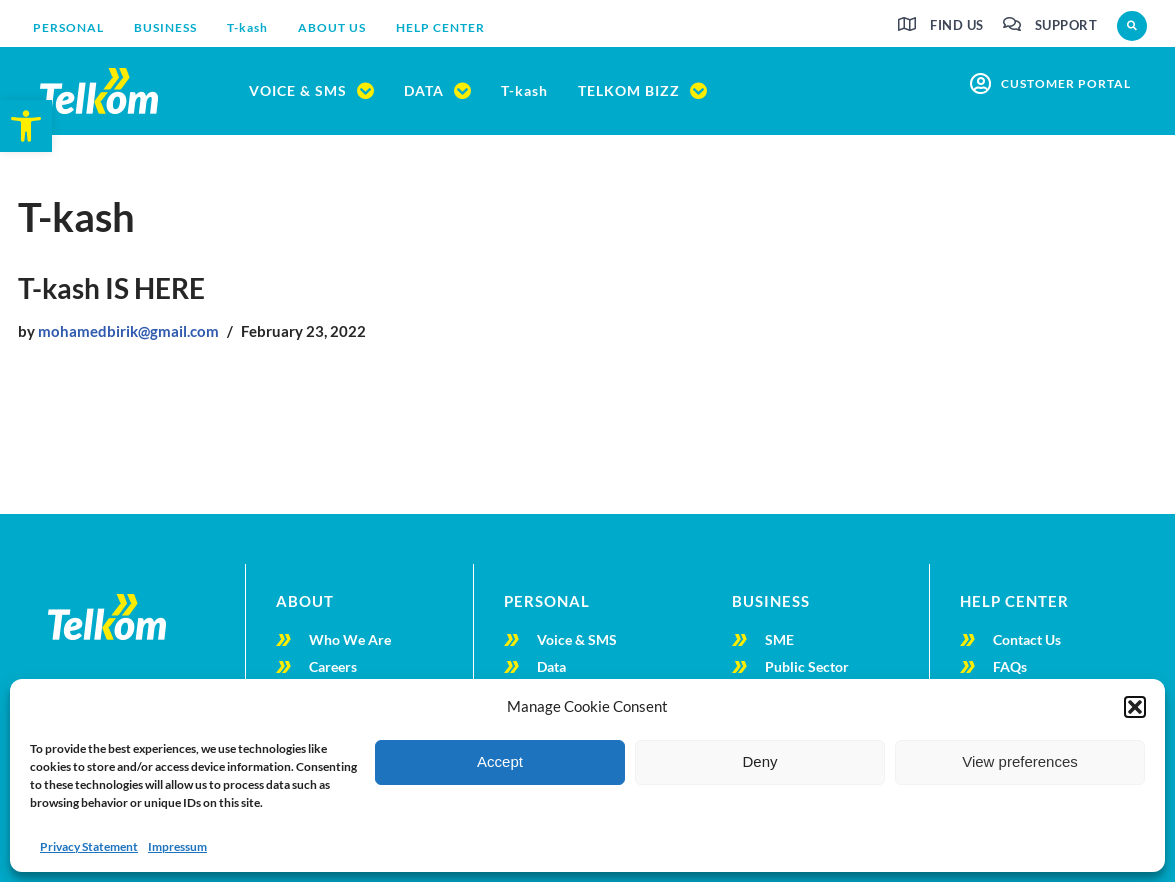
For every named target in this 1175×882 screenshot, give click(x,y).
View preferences (1020, 761)
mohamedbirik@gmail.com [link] (128, 331)
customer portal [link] (1066, 83)
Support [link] (1066, 25)
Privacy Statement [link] (89, 846)
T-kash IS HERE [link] (111, 288)
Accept (500, 761)
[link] (26, 126)
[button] (1135, 707)
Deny (759, 761)
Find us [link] (957, 25)
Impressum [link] (177, 846)
